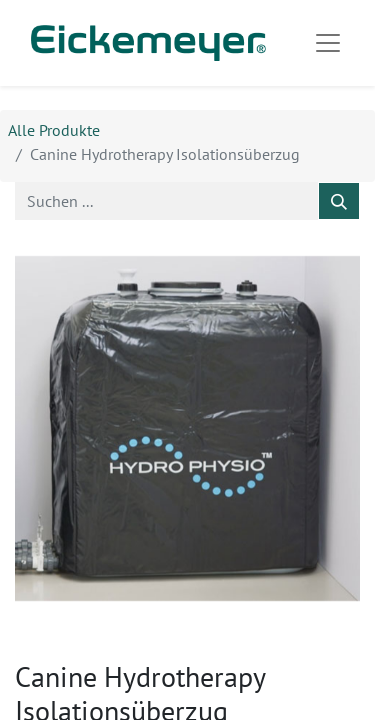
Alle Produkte (54, 130)
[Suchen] (339, 201)
